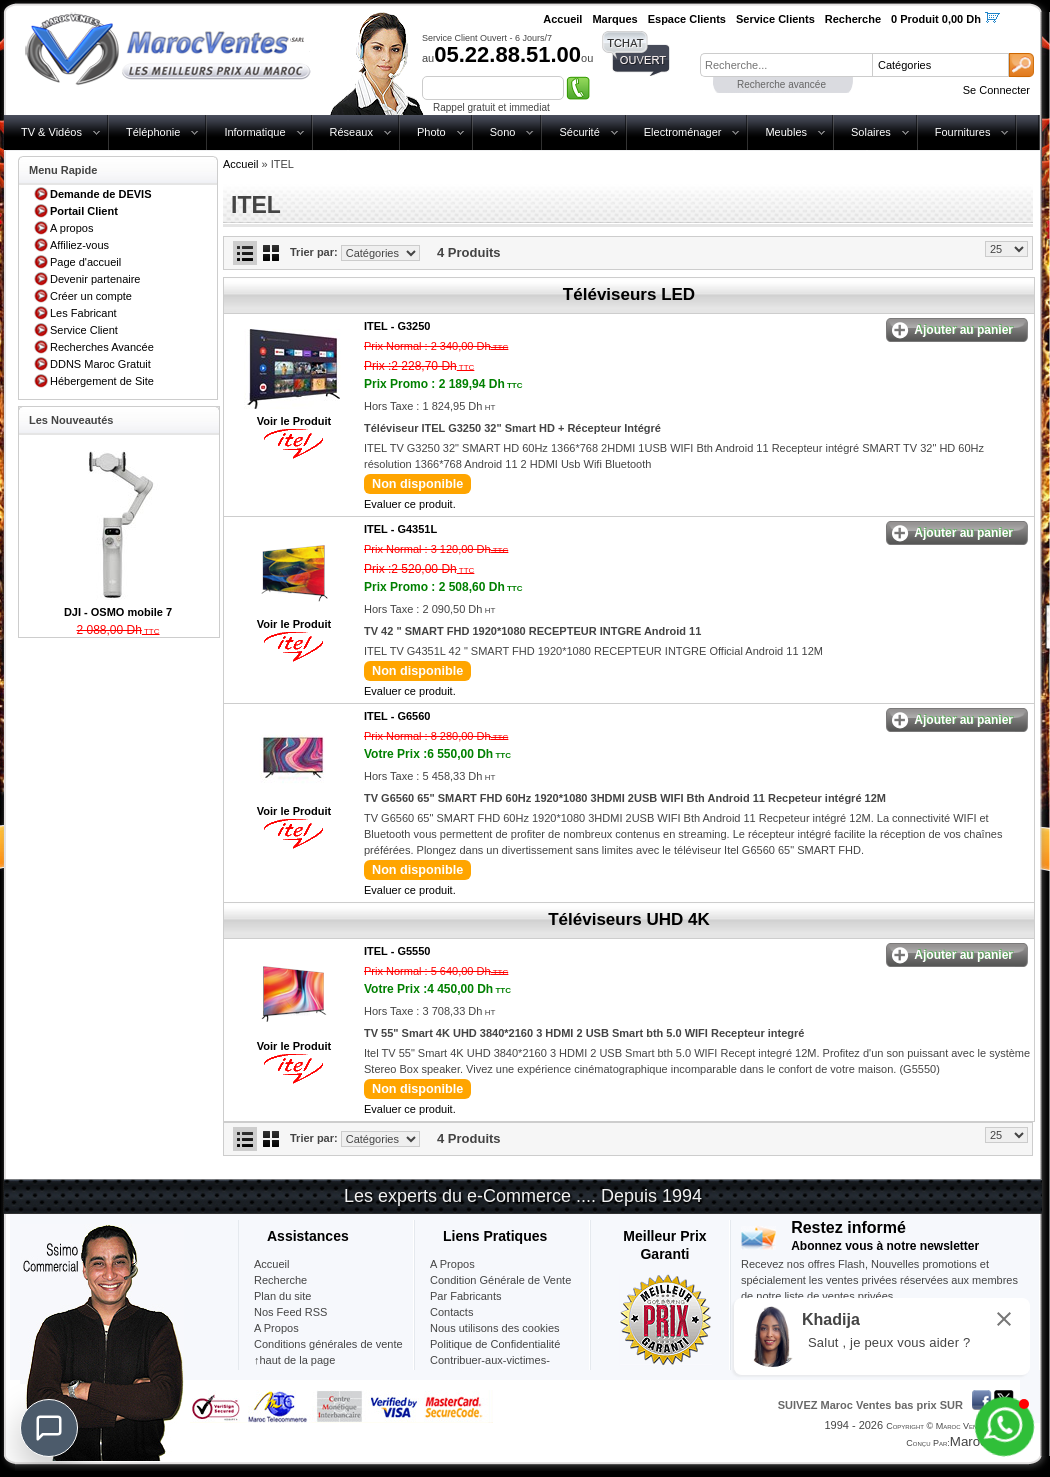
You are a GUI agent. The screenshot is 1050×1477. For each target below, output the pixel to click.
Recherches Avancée (102, 347)
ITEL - (397, 326)
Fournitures (963, 132)
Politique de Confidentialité (495, 1344)
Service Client (84, 330)
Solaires (871, 132)
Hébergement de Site (102, 381)
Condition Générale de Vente (500, 1280)
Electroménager (683, 132)
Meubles (786, 132)
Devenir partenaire (95, 279)
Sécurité (579, 132)
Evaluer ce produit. (410, 504)
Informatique (254, 132)
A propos (71, 228)
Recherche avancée (781, 84)
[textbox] (786, 65)
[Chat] (49, 1428)
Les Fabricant (83, 313)
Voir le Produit (294, 421)
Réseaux (351, 132)
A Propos (452, 1264)
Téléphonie (153, 132)
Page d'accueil (85, 262)
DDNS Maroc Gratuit (100, 364)
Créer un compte (91, 296)
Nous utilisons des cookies (495, 1328)
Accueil (240, 164)
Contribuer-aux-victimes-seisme (490, 1368)
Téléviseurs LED (629, 294)
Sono (503, 132)
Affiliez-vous (79, 245)
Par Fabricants (466, 1296)
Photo (431, 132)
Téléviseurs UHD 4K (629, 919)
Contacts (451, 1312)
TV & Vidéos (51, 132)
